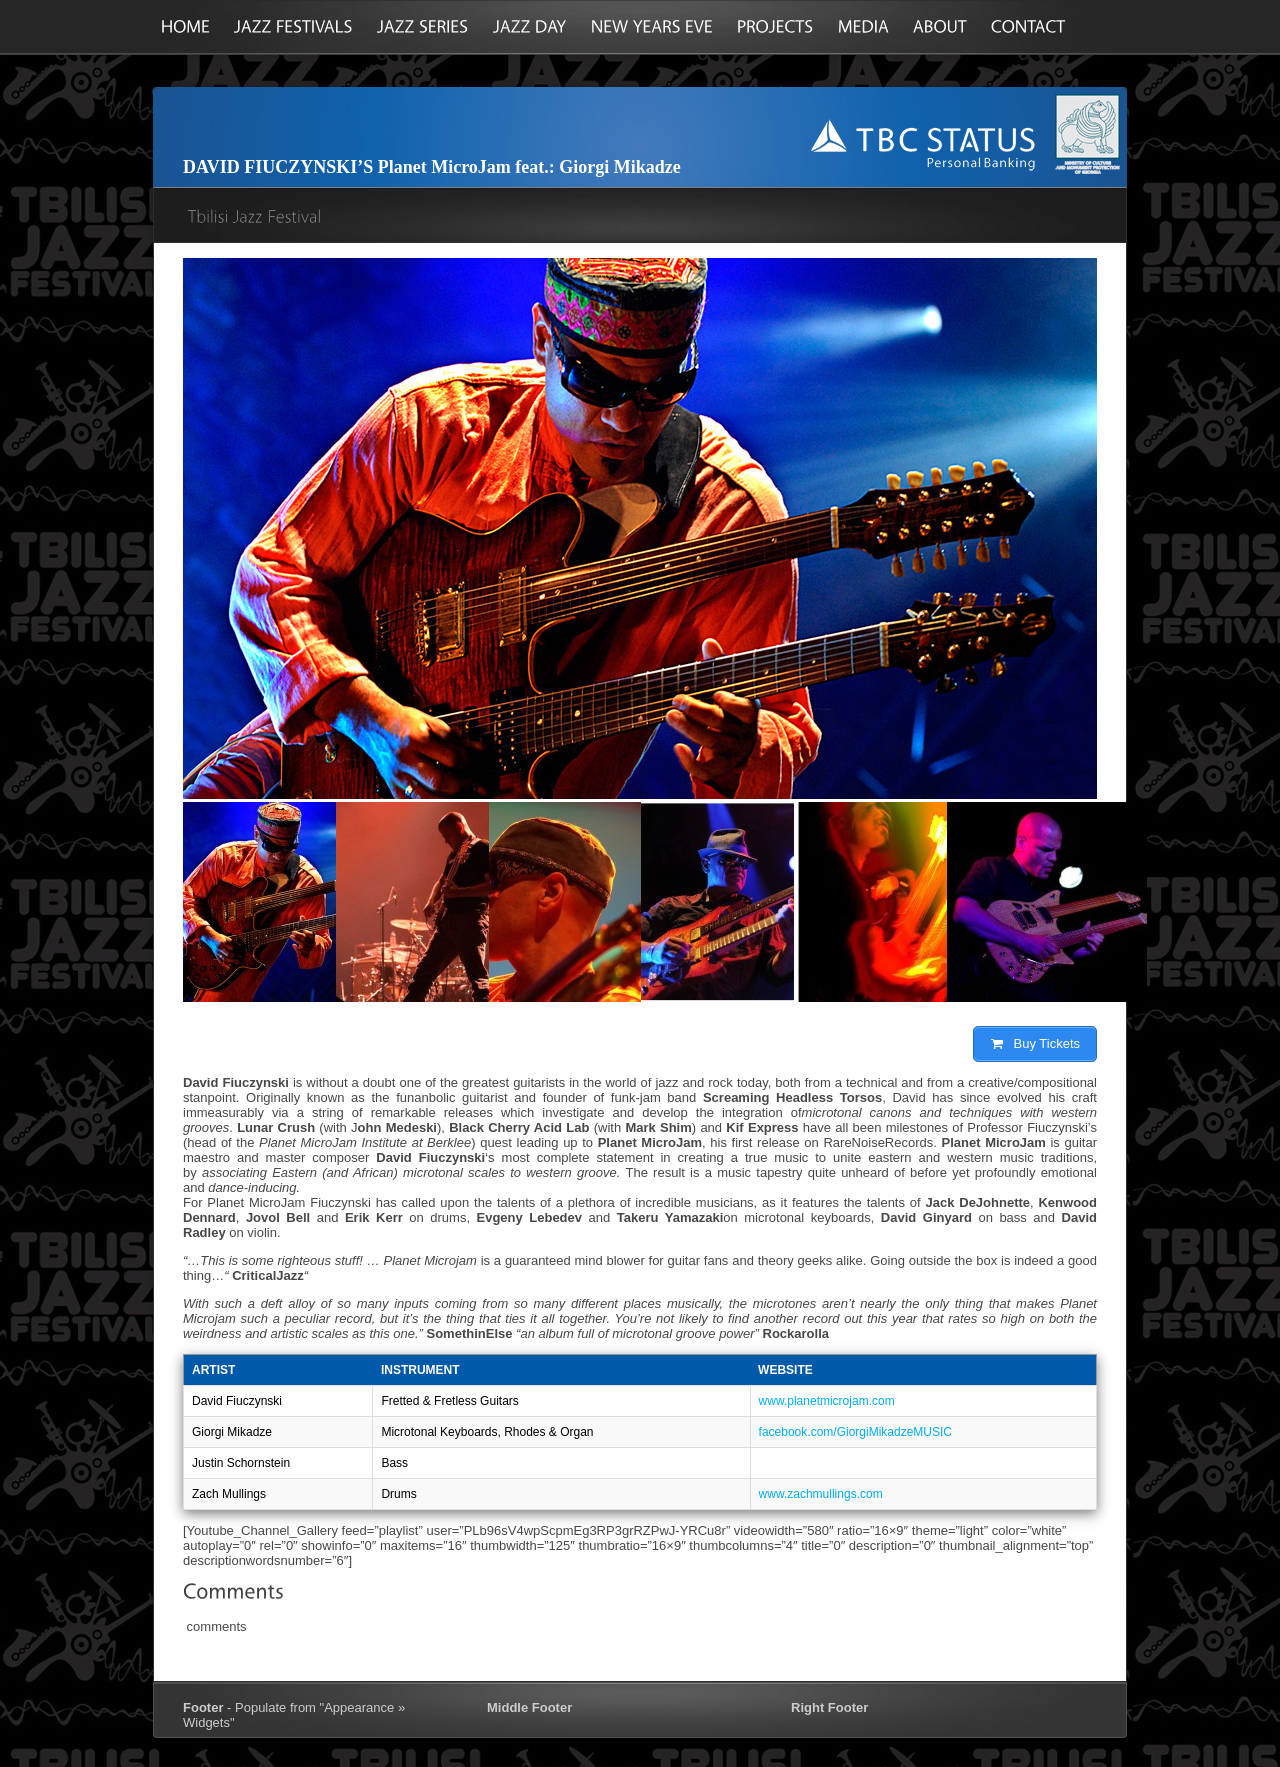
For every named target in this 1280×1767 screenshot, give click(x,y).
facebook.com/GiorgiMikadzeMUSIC (855, 1432)
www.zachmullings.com (821, 1494)
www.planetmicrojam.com (827, 1401)
